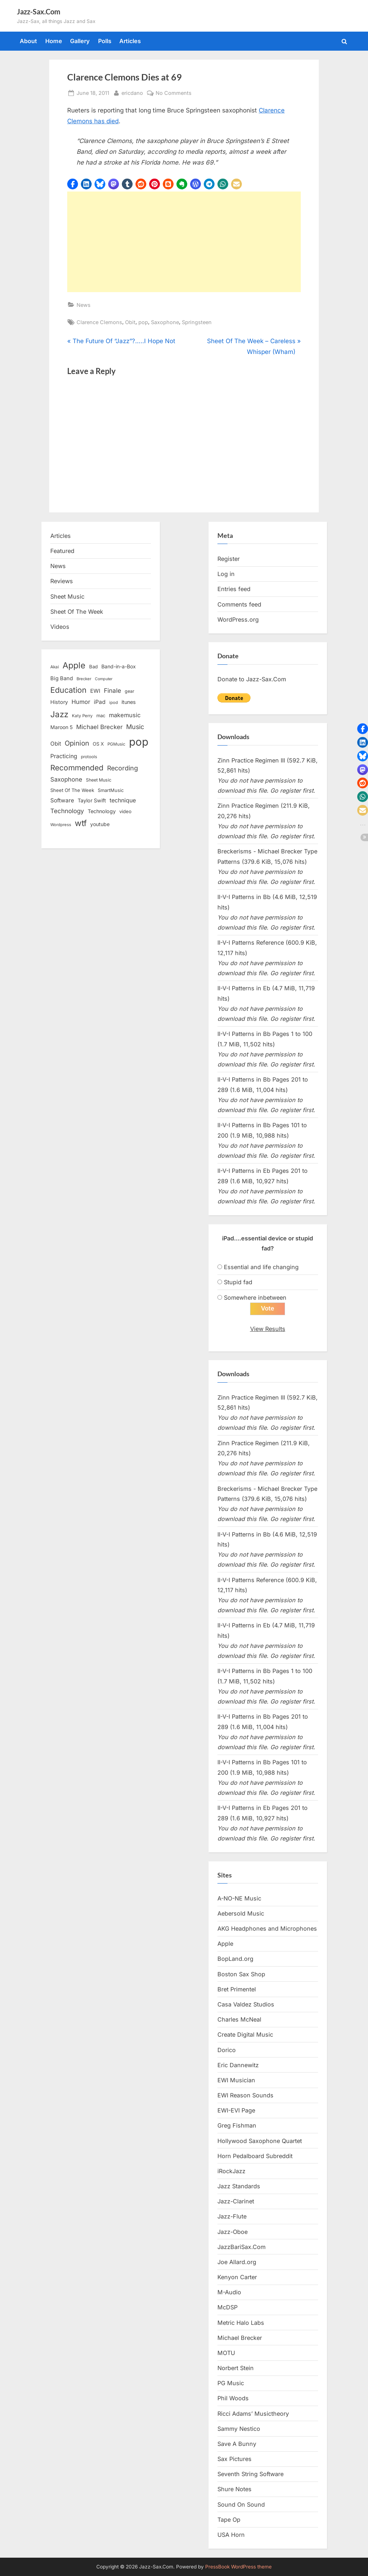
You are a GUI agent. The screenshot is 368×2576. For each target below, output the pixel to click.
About (28, 41)
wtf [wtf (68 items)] (81, 823)
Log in (226, 573)
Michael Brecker (239, 2337)
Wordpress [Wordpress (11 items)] (60, 824)
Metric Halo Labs (240, 2322)
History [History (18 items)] (59, 702)
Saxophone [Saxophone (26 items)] (66, 779)
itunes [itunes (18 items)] (128, 702)
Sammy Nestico (238, 2428)
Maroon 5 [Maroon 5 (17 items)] (61, 727)
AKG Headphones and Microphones (267, 1928)
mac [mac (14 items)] (100, 715)
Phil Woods (233, 2398)
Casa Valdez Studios (245, 2004)
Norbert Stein (235, 2368)
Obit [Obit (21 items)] (55, 743)
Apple (225, 1944)
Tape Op (228, 2519)
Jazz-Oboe (232, 2231)
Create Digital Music (245, 2034)
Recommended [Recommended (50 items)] (77, 767)
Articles (130, 41)
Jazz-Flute (232, 2216)
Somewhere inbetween (255, 1297)
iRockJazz (231, 2171)
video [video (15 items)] (125, 811)
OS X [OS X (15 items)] (98, 744)
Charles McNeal (239, 2019)
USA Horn (231, 2534)
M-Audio (229, 2292)
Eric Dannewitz (238, 2065)
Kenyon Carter (237, 2277)
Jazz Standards (238, 2186)
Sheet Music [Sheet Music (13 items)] (98, 780)
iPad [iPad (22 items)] (100, 702)
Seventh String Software (250, 2474)
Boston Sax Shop (241, 1974)
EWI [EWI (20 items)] (95, 691)
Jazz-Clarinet (235, 2201)
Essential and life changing (261, 1267)
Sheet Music (67, 596)
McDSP (227, 2307)
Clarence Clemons (99, 322)
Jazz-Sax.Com (38, 11)
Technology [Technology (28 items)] (67, 811)
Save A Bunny (236, 2443)
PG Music (230, 2383)
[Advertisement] (184, 242)
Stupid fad (238, 1282)
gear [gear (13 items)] (129, 691)
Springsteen (197, 322)
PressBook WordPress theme (238, 2567)
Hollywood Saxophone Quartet (259, 2140)
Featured (62, 550)
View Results (267, 1328)
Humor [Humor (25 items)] (81, 701)
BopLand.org (235, 1959)
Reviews (61, 581)
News (84, 305)
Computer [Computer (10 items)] (103, 679)
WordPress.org (238, 619)
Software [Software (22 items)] (62, 800)
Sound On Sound (241, 2504)
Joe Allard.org (236, 2262)
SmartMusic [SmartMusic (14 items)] (111, 790)
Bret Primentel (236, 1989)
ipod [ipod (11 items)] (113, 702)
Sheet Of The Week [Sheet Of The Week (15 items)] (72, 790)
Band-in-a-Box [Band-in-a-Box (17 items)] (118, 666)
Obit (130, 322)
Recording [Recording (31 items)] (122, 768)
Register (228, 558)
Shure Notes (234, 2489)
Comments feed (239, 604)
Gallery (80, 41)
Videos (59, 626)
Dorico (226, 2050)
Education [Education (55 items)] (68, 690)
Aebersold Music (240, 1913)
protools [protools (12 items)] (89, 756)
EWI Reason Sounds (245, 2095)
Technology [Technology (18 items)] (102, 811)
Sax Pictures (234, 2459)
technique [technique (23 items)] (123, 800)
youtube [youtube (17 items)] (100, 824)
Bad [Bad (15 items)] (93, 666)
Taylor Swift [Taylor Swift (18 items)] (92, 800)
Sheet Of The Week (76, 611)
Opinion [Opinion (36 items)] (77, 743)
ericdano (132, 92)
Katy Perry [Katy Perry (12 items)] (82, 715)
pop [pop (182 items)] (138, 742)
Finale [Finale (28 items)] (112, 690)
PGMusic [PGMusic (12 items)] (116, 744)
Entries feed (233, 589)
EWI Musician (236, 2080)
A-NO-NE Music (239, 1898)
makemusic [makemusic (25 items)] (125, 715)
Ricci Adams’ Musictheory (253, 2413)
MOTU (226, 2352)
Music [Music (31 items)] (135, 727)
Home (53, 41)
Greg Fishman (236, 2125)
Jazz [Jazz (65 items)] (59, 714)
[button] (72, 184)
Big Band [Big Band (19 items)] (61, 678)
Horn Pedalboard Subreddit (255, 2156)
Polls (104, 41)
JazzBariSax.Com (241, 2246)
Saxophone (165, 322)
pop (143, 322)
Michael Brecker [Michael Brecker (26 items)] (99, 727)
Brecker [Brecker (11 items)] (84, 678)
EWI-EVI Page (236, 2110)
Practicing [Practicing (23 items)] (63, 756)
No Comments (174, 92)
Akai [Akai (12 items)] (54, 666)
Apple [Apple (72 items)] (74, 665)
